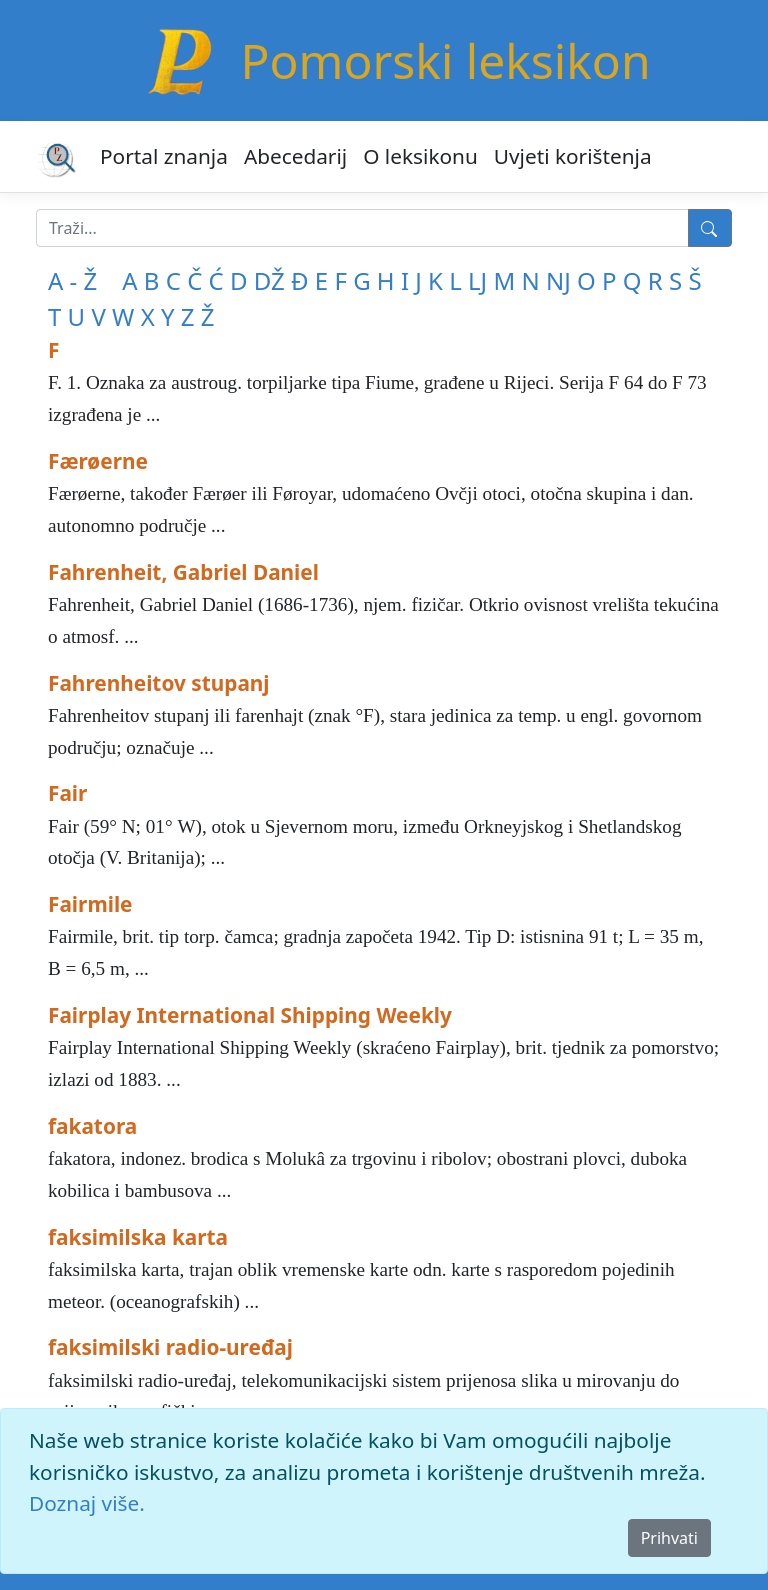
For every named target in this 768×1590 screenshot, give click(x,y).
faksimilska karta (138, 1237)
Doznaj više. (87, 1503)
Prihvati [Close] (669, 1538)
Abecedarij (295, 156)
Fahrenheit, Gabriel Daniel (183, 572)
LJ (477, 280)
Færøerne (98, 461)
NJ (558, 280)
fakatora (92, 1126)
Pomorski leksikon (445, 60)
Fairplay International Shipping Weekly (250, 1015)
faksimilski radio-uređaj (170, 1347)
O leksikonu (420, 156)
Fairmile (90, 904)
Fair (67, 793)
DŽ (269, 280)
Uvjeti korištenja (573, 156)
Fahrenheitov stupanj (159, 683)
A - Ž (72, 280)
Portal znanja (164, 156)
